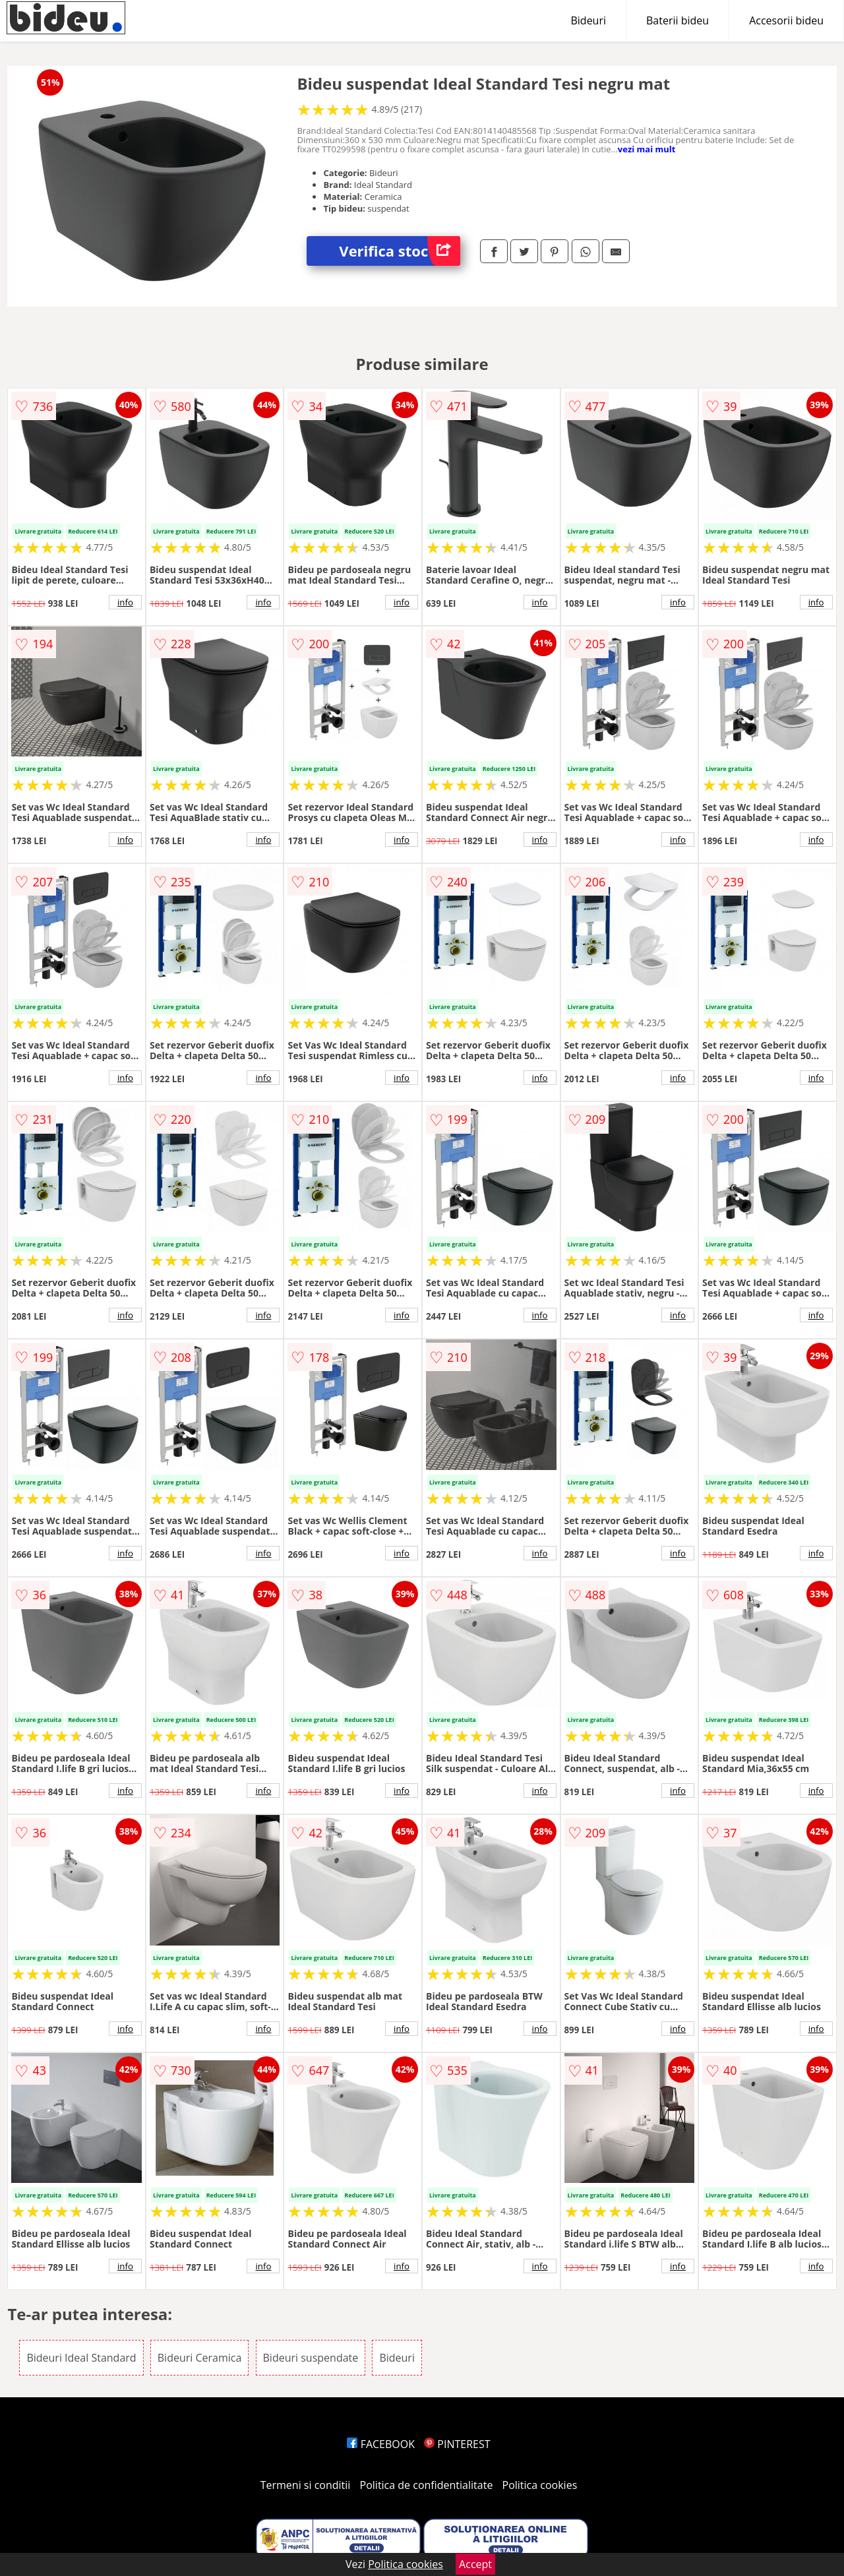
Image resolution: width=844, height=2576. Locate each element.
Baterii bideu (677, 20)
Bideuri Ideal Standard (81, 2357)
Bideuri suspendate (311, 2357)
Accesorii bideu (786, 20)
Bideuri (588, 20)
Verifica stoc (399, 251)
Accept (475, 2564)
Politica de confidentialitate (426, 2485)
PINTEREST (457, 2444)
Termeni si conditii (305, 2485)
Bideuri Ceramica (200, 2357)
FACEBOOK (381, 2444)
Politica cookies (540, 2485)
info (125, 602)
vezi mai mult (647, 149)
